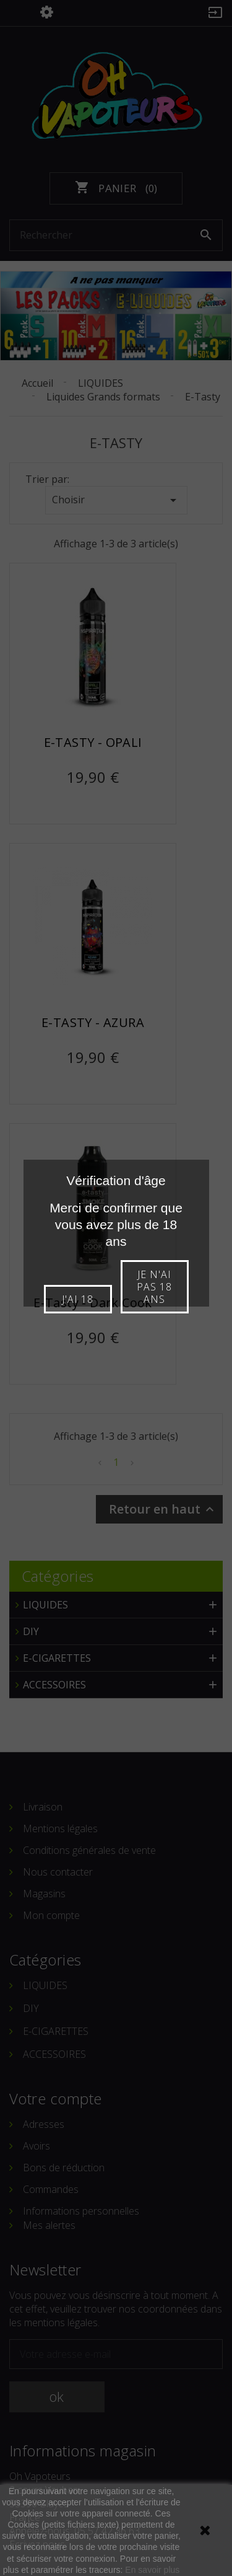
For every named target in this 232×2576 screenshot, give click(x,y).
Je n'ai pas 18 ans (154, 1287)
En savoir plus (152, 2570)
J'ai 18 (77, 1299)
